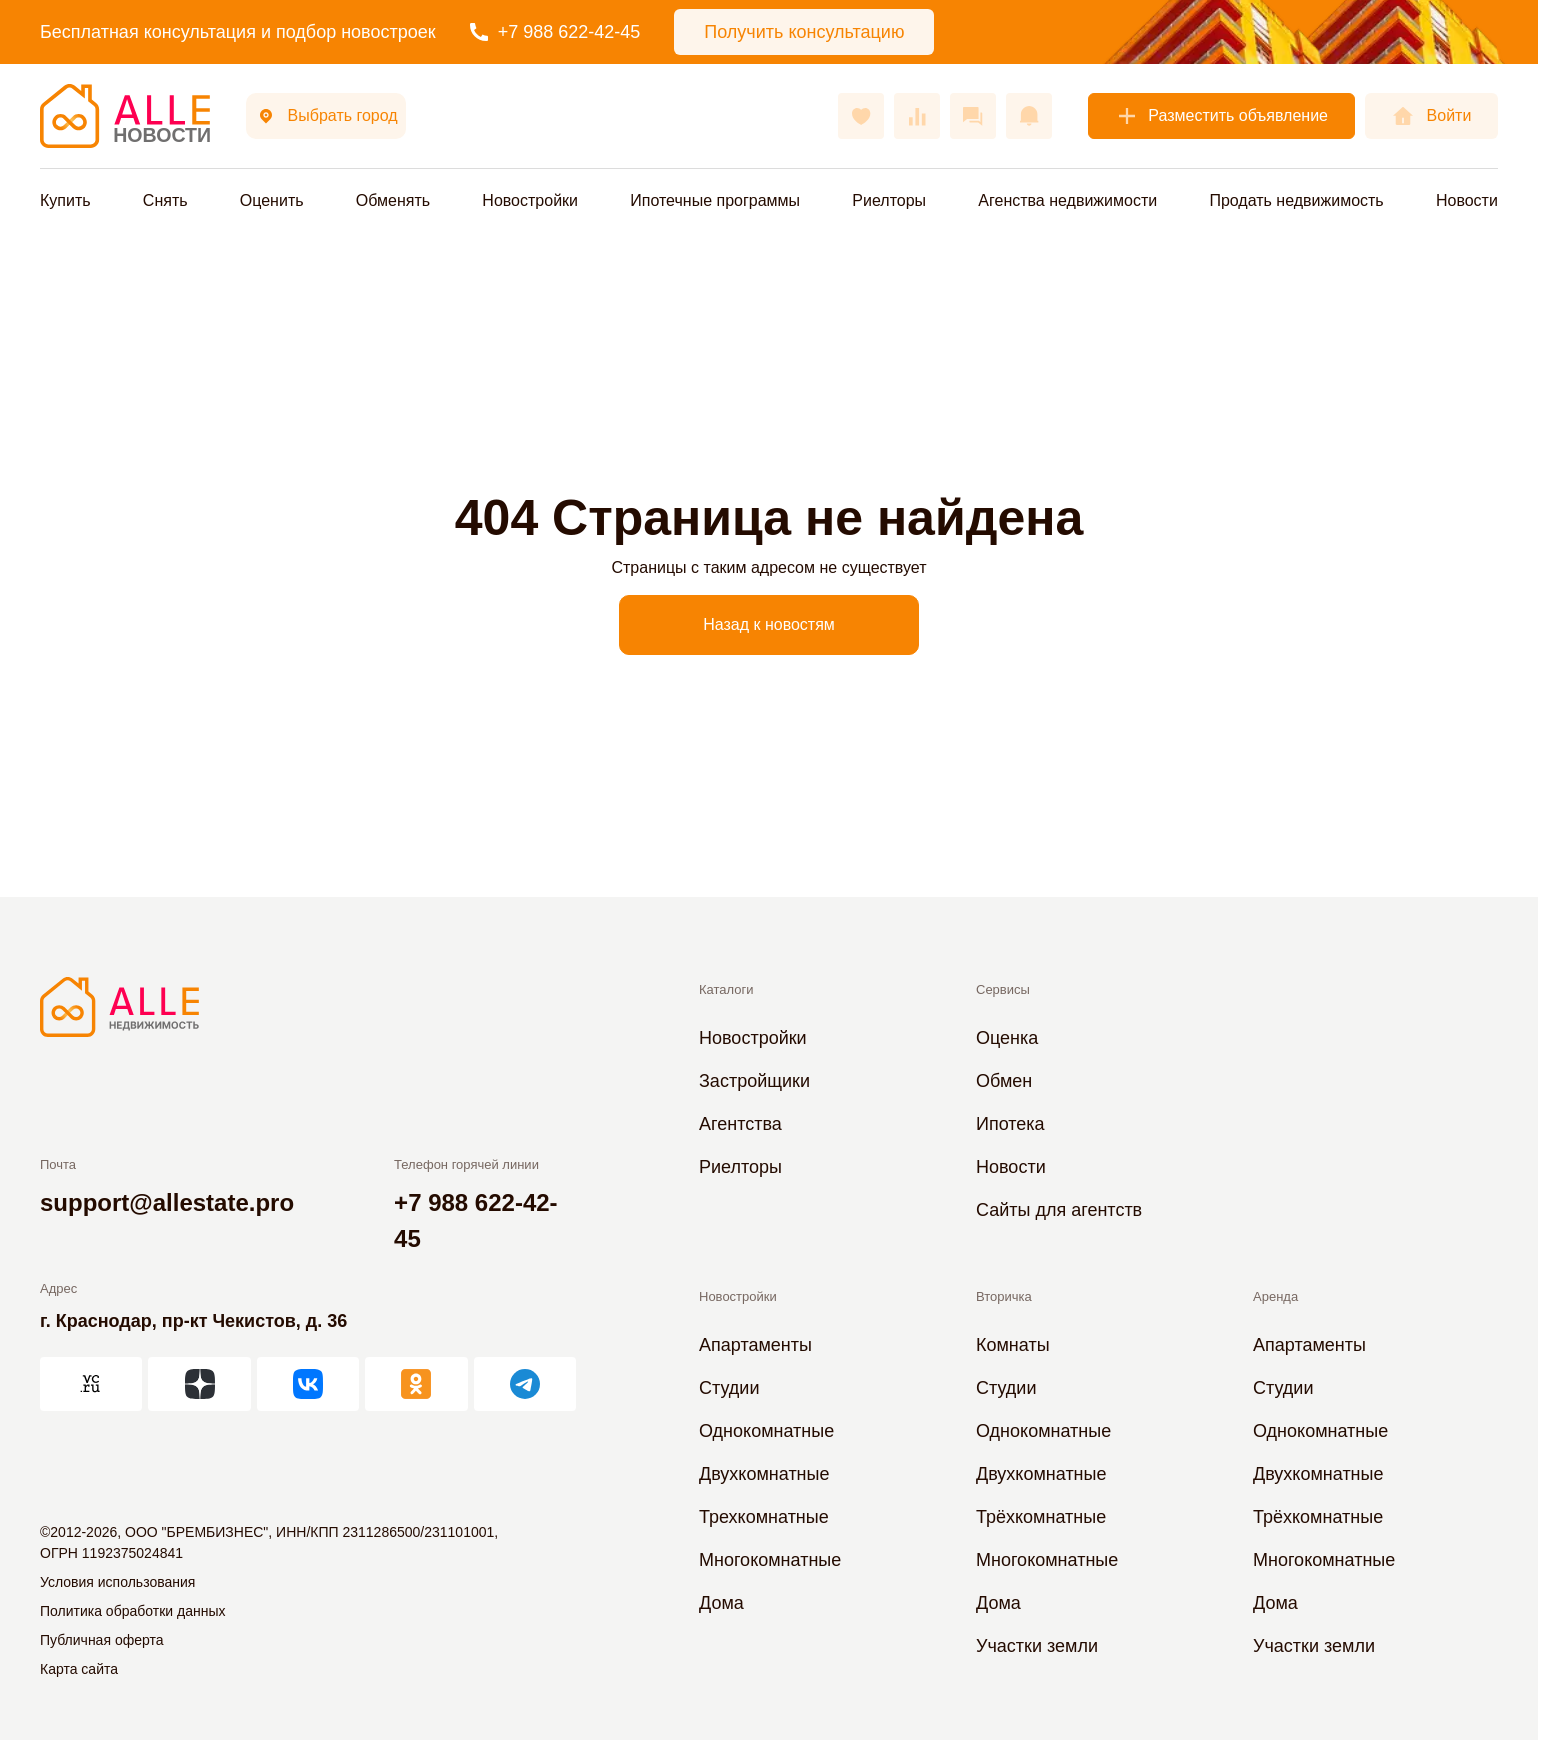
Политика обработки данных (132, 1611)
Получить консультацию (804, 32)
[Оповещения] (1029, 116)
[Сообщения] (973, 116)
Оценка (1007, 1038)
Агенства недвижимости (1067, 200)
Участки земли (1037, 1646)
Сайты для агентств (1059, 1210)
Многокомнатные (770, 1560)
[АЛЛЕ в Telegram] (525, 1384)
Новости (1467, 200)
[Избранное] (861, 116)
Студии (729, 1388)
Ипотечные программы (715, 200)
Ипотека (1010, 1124)
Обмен (1004, 1081)
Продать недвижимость (1296, 200)
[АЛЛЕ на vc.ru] (91, 1384)
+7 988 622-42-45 (555, 32)
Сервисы (1003, 989)
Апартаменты (755, 1345)
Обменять (393, 200)
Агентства (740, 1124)
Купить (65, 200)
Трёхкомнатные (1041, 1517)
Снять (165, 200)
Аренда (1275, 1296)
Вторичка (1004, 1296)
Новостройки (530, 200)
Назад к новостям (769, 624)
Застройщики (754, 1081)
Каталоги (726, 989)
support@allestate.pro (167, 1202)
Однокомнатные (766, 1431)
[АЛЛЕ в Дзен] (199, 1384)
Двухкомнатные (764, 1474)
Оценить (272, 200)
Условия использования (117, 1582)
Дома (721, 1603)
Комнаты (1013, 1345)
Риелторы (889, 200)
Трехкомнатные (764, 1517)
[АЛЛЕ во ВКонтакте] (308, 1384)
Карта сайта (79, 1669)
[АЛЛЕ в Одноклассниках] (416, 1384)
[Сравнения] (917, 116)
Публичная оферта (102, 1640)
